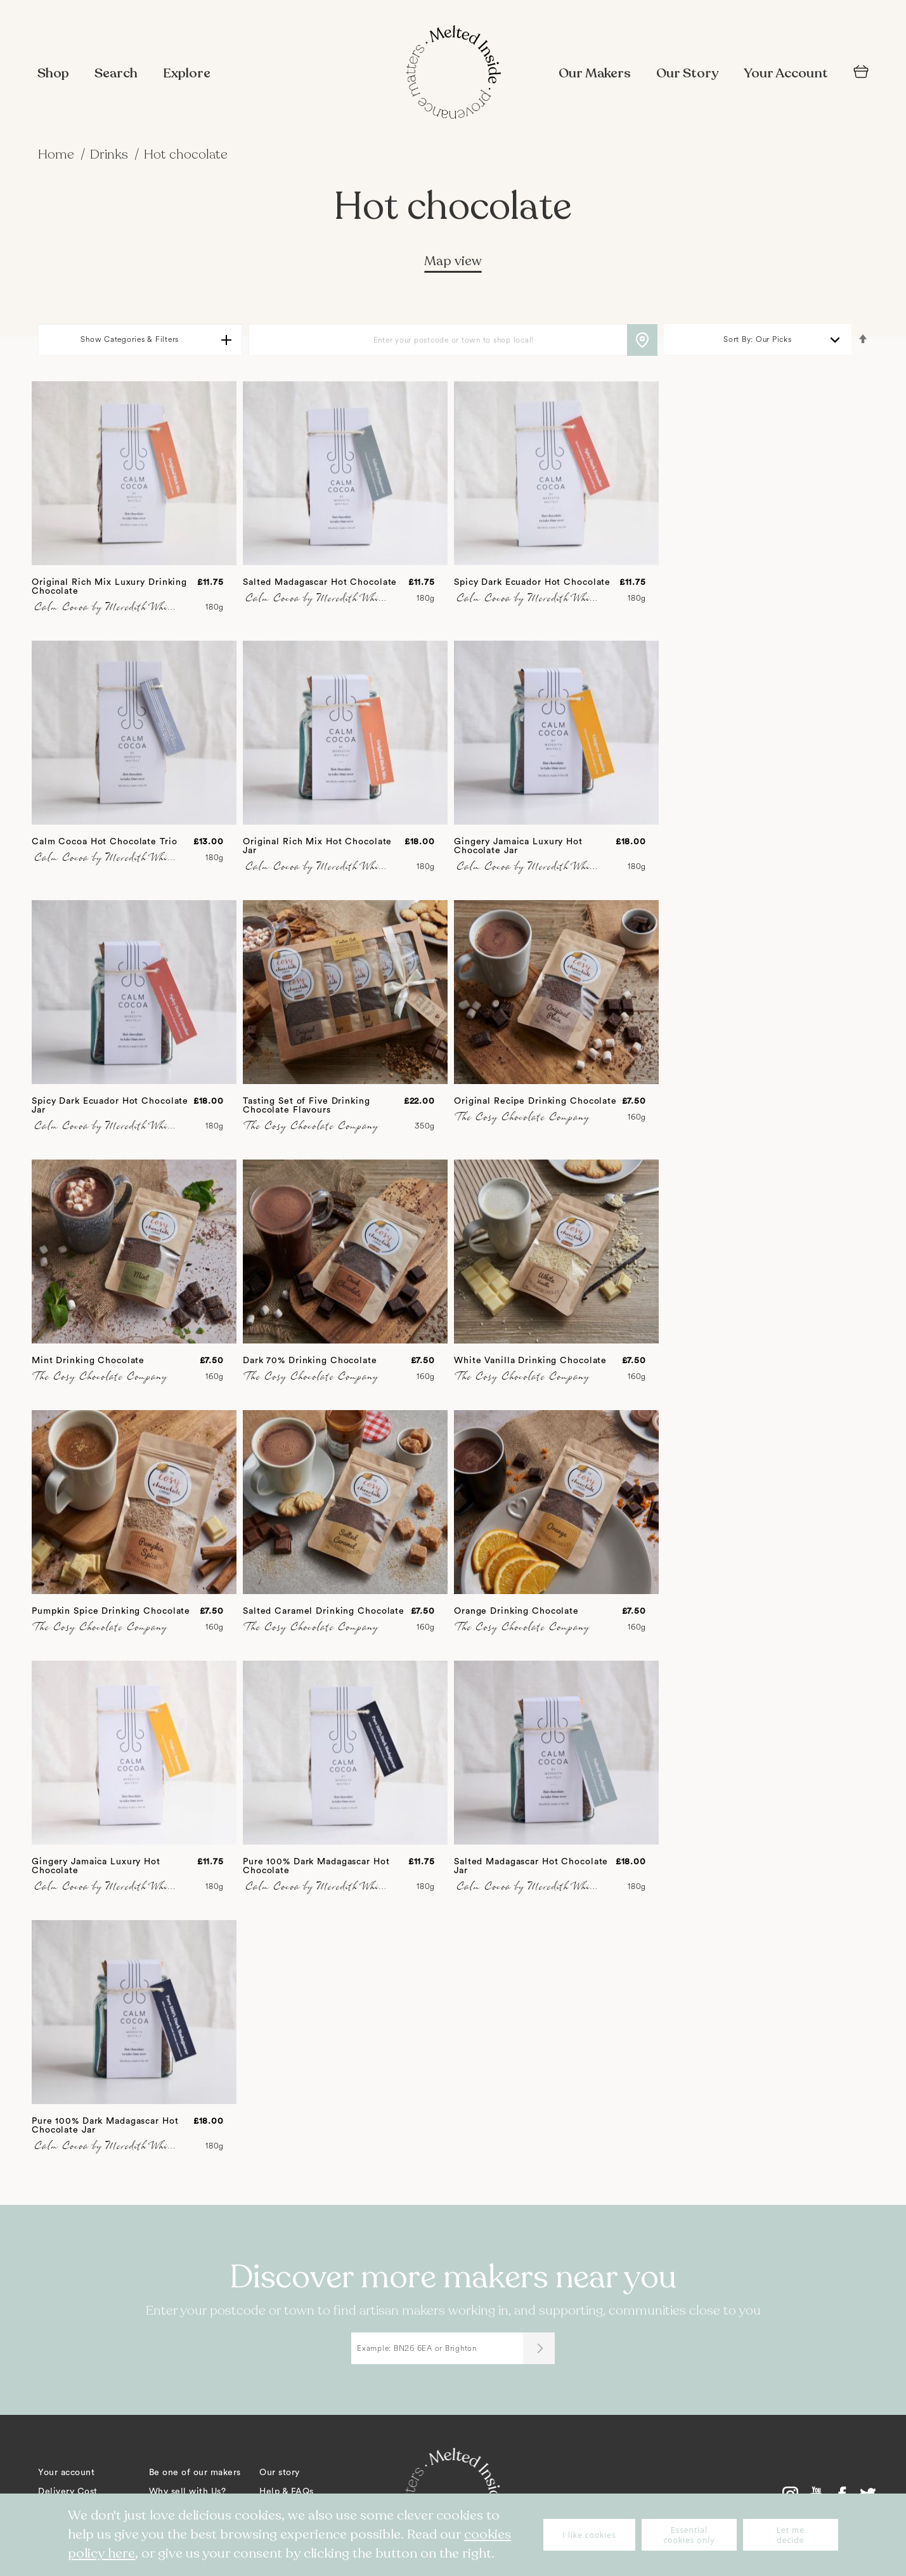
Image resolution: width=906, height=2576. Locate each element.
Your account (66, 2472)
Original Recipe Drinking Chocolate (535, 1101)
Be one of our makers (195, 2472)
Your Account (786, 73)
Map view (453, 261)
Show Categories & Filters (130, 339)
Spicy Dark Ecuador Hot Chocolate (532, 582)
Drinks (110, 154)
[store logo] (453, 73)
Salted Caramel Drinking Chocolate (323, 1611)
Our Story (687, 73)
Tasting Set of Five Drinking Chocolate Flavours (306, 1106)
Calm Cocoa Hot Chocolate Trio (105, 841)
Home (57, 154)
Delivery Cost (68, 2491)
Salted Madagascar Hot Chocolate (320, 582)
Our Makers (595, 73)
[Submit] (539, 2348)
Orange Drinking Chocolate (516, 1611)
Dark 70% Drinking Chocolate (310, 1360)
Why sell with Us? (187, 2491)
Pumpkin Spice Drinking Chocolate (111, 1611)
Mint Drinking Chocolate (88, 1360)
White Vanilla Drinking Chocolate (530, 1360)
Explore (186, 73)
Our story (279, 2472)
